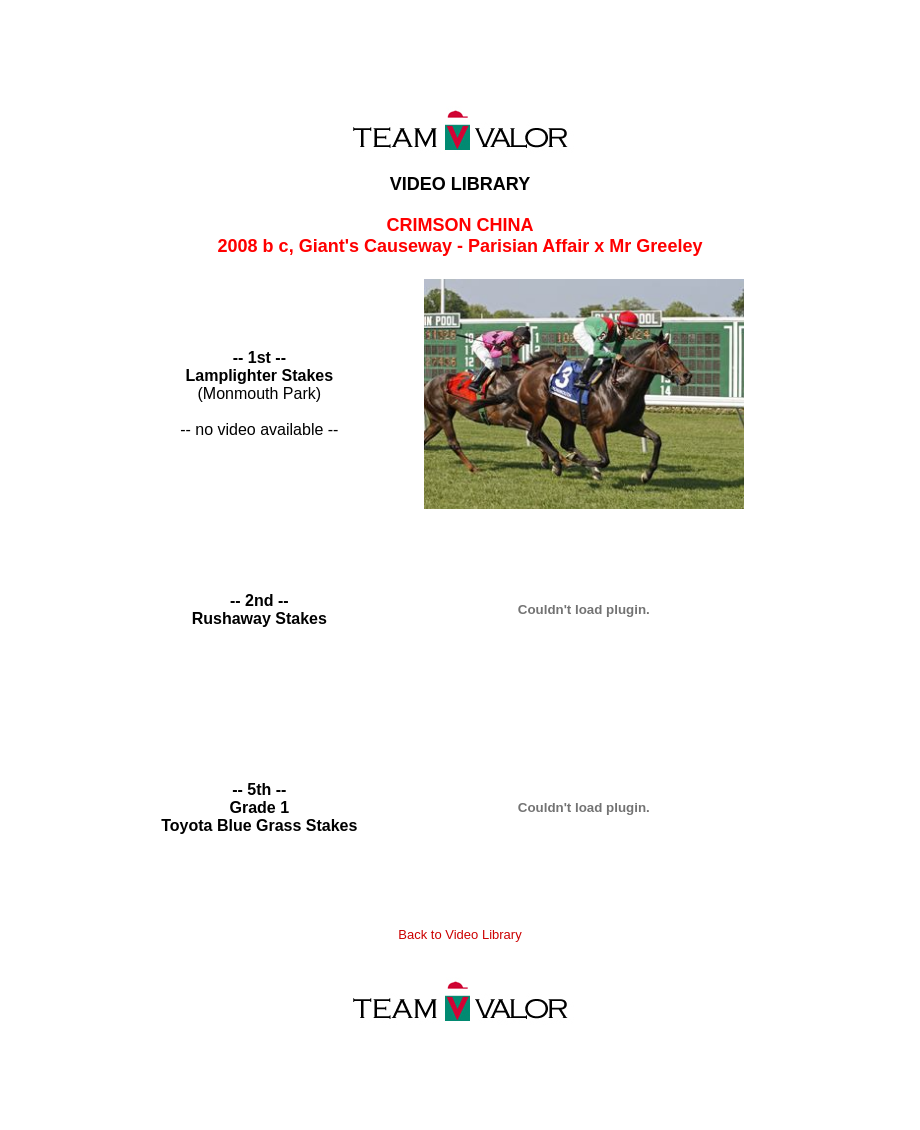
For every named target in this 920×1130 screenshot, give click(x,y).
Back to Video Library (459, 934)
